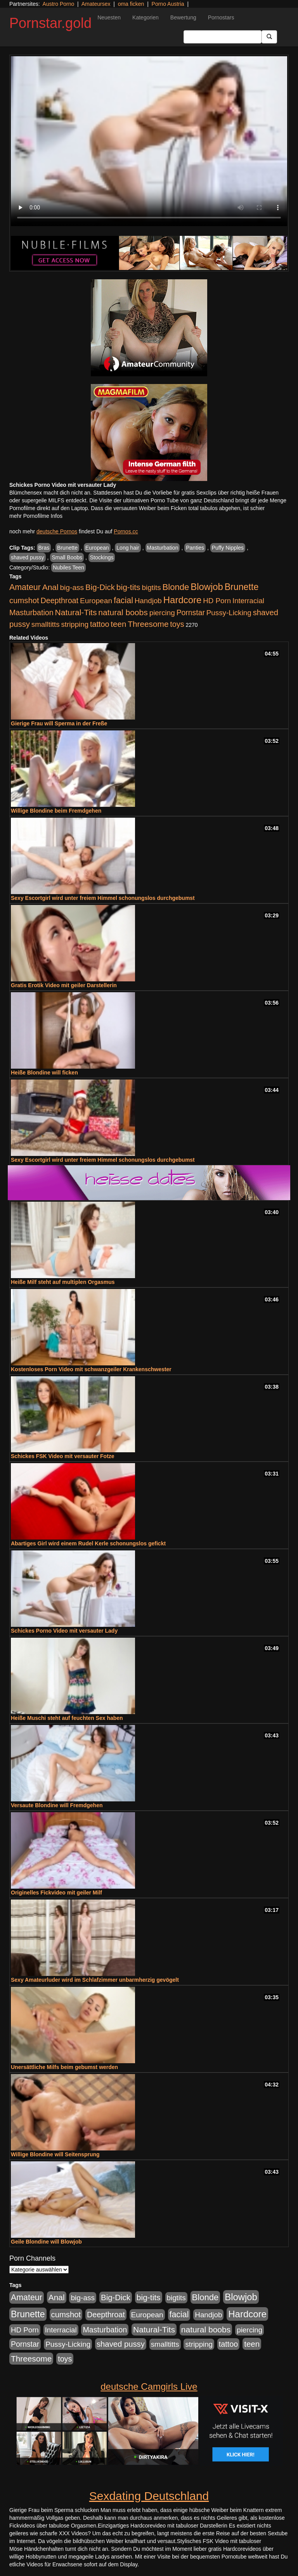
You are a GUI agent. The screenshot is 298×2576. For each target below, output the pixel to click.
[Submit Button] (269, 36)
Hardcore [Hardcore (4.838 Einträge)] (182, 600)
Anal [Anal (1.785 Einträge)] (50, 587)
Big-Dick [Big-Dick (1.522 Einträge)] (100, 587)
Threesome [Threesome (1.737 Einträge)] (148, 623)
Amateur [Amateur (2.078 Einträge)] (25, 587)
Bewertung (183, 17)
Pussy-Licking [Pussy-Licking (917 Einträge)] (228, 613)
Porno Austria (168, 4)
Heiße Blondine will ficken (44, 1072)
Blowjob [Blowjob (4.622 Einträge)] (207, 586)
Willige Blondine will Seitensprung (55, 2154)
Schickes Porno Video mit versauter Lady (64, 1631)
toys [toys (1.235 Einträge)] (177, 624)
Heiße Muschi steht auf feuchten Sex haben (67, 1718)
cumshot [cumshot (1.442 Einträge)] (24, 600)
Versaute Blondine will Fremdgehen (57, 1805)
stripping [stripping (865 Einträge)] (75, 624)
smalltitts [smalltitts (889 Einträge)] (45, 624)
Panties (195, 548)
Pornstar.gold (50, 23)
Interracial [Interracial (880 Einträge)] (248, 601)
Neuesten (109, 17)
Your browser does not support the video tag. (149, 141)
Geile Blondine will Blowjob (46, 2242)
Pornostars (221, 17)
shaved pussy (27, 557)
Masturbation (162, 548)
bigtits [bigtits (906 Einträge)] (151, 587)
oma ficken (131, 4)
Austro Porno (58, 4)
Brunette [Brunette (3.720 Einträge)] (242, 587)
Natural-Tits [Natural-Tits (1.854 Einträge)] (76, 612)
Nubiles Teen (68, 567)
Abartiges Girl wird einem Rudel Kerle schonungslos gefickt (88, 1543)
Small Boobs (67, 557)
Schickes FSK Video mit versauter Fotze (62, 1456)
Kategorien (145, 17)
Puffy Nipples (228, 548)
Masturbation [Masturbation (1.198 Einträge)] (31, 612)
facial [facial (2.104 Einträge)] (123, 600)
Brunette (67, 548)
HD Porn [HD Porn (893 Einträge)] (217, 601)
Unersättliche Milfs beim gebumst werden (64, 2067)
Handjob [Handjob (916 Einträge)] (148, 601)
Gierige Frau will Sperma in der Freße (59, 723)
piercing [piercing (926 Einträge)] (162, 613)
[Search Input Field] (223, 36)
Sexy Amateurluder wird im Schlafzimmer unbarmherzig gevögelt (95, 1980)
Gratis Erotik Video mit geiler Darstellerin (64, 985)
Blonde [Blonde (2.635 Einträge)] (176, 587)
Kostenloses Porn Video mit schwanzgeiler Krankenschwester (91, 1369)
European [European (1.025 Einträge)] (96, 601)
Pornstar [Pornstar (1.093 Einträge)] (191, 612)
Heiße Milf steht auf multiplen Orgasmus (63, 1282)
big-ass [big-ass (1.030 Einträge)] (72, 587)
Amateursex (96, 4)
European (97, 548)
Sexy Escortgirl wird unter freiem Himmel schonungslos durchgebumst (103, 898)
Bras (44, 548)
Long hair (127, 548)
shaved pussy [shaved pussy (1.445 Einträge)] (121, 2344)
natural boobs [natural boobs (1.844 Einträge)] (122, 612)
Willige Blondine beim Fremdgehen (56, 811)
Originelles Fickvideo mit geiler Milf (56, 1892)
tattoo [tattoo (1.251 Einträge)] (99, 624)
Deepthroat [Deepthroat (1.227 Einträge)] (59, 600)
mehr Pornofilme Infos (35, 516)
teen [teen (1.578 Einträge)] (118, 623)
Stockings (102, 557)
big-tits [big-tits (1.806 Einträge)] (128, 587)
